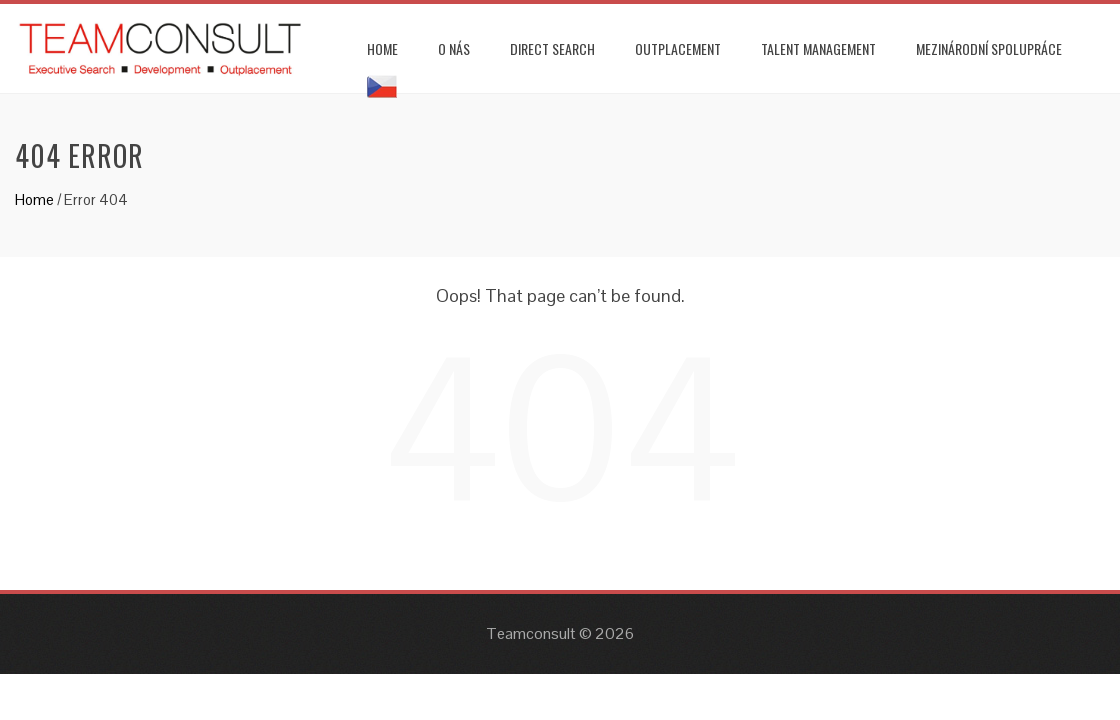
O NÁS (454, 48)
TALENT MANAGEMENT (818, 48)
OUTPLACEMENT (678, 48)
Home (34, 199)
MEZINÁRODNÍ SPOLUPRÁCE (989, 48)
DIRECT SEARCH (552, 48)
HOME (382, 48)
